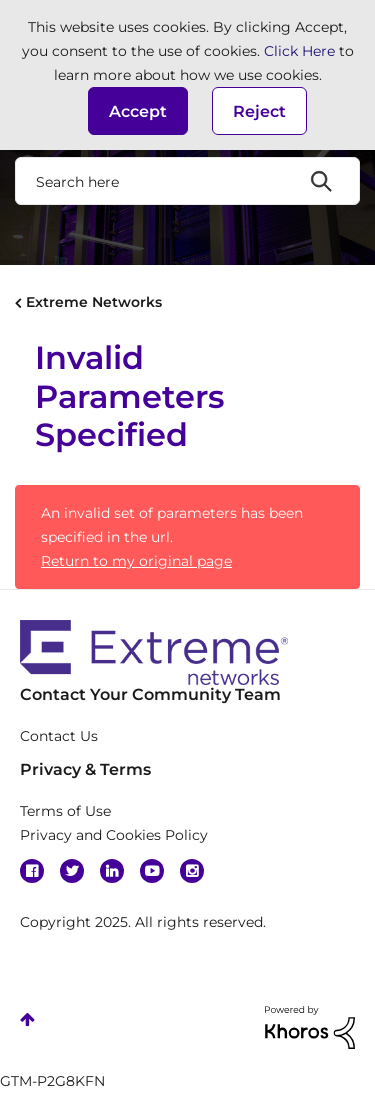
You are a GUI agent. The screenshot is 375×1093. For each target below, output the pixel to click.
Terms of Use (65, 811)
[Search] (187, 181)
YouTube (152, 871)
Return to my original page (136, 561)
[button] (138, 111)
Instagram (192, 871)
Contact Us (59, 736)
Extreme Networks (94, 302)
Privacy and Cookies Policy (114, 835)
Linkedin (112, 871)
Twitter (72, 871)
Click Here (299, 51)
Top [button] (27, 1019)
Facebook (32, 871)
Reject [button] (259, 111)
